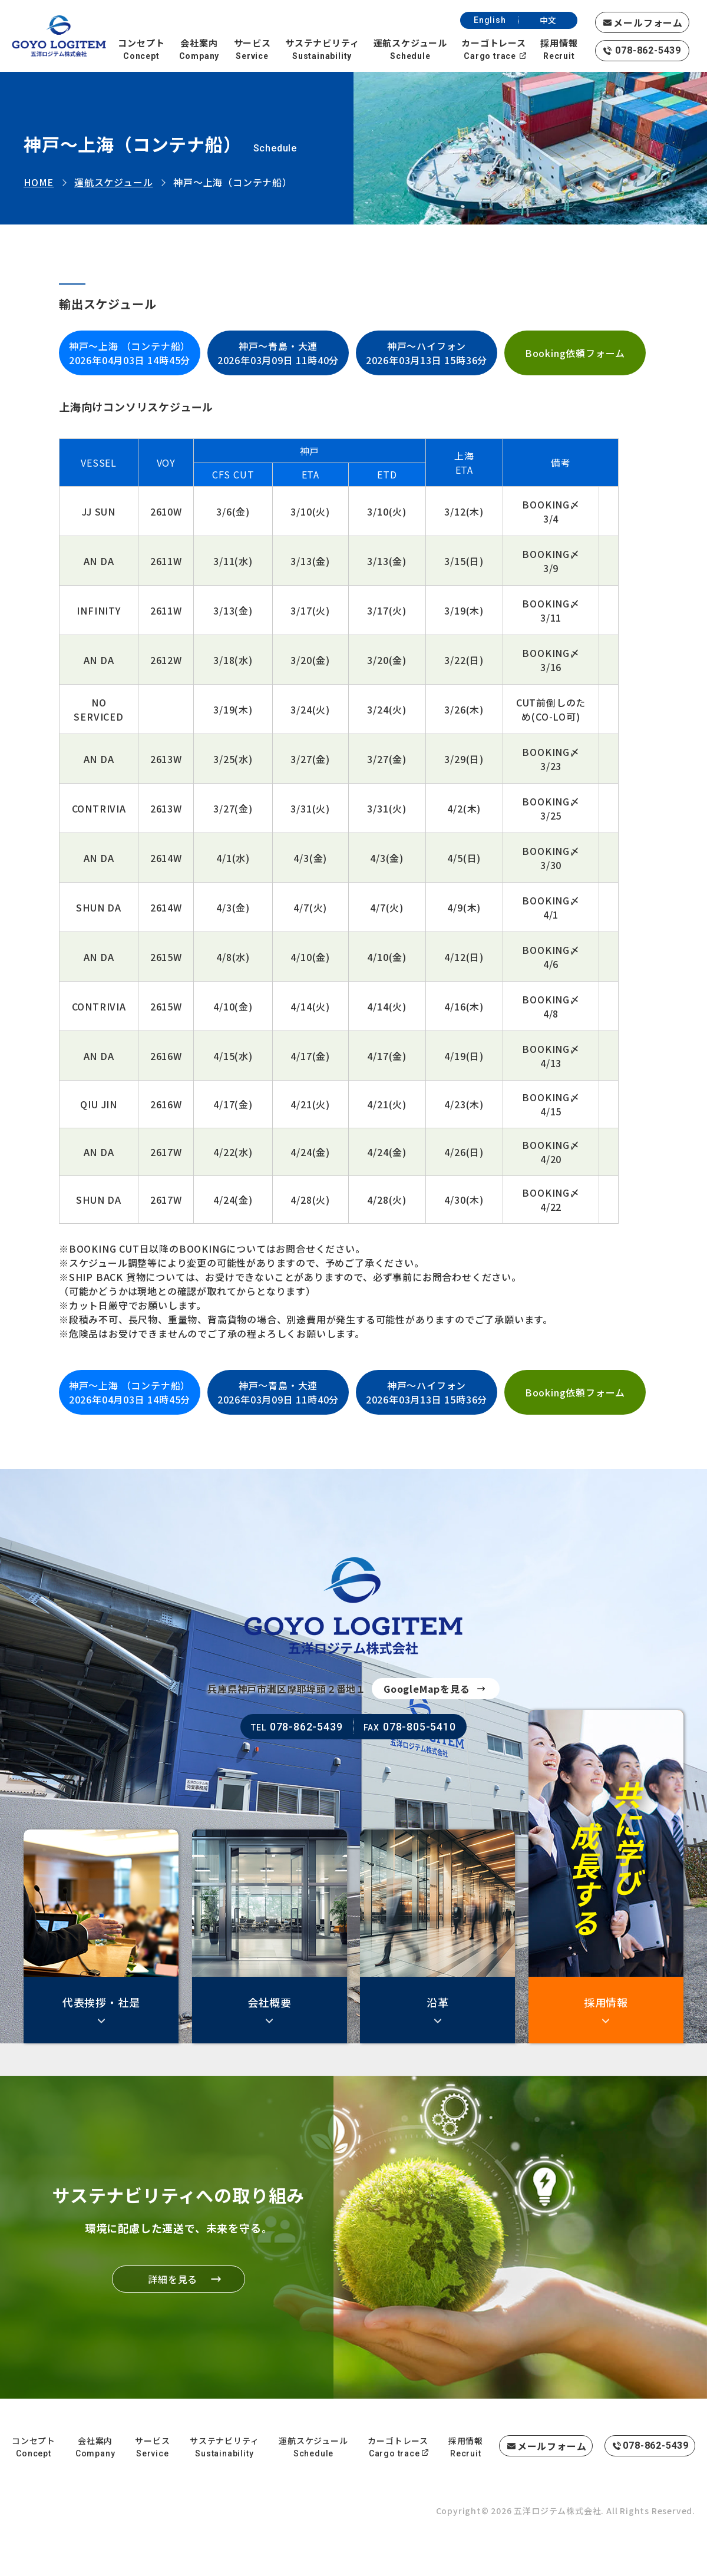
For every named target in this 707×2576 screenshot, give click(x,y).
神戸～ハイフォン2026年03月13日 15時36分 (426, 353)
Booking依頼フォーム (575, 353)
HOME (39, 182)
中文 (548, 20)
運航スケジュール (113, 182)
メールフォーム (648, 22)
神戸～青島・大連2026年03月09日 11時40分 (278, 353)
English (490, 20)
